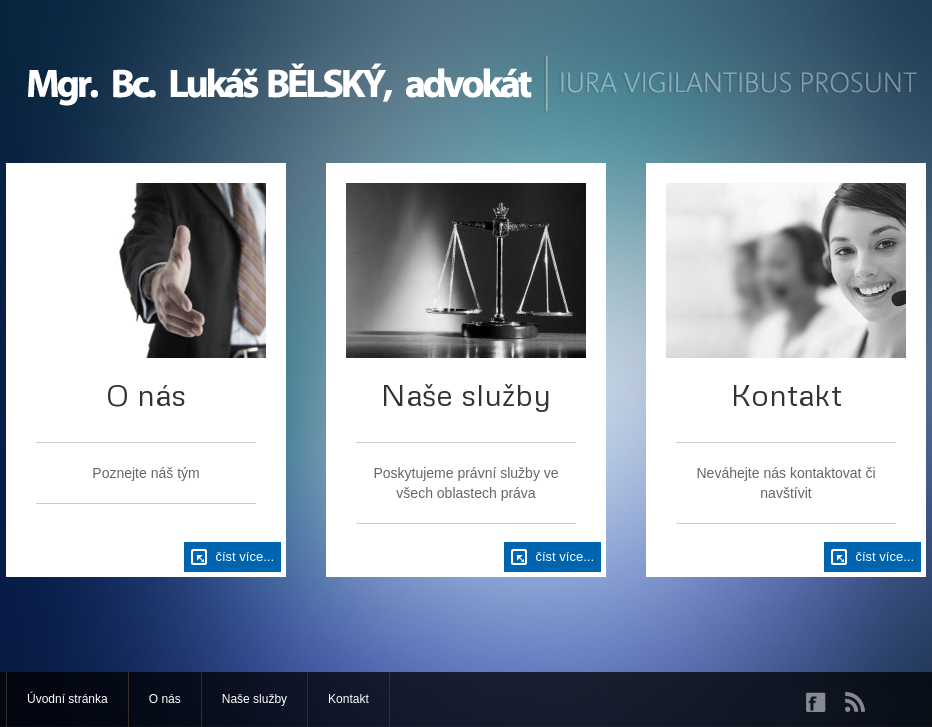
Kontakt (348, 699)
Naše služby (254, 699)
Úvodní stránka (67, 699)
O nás (165, 699)
